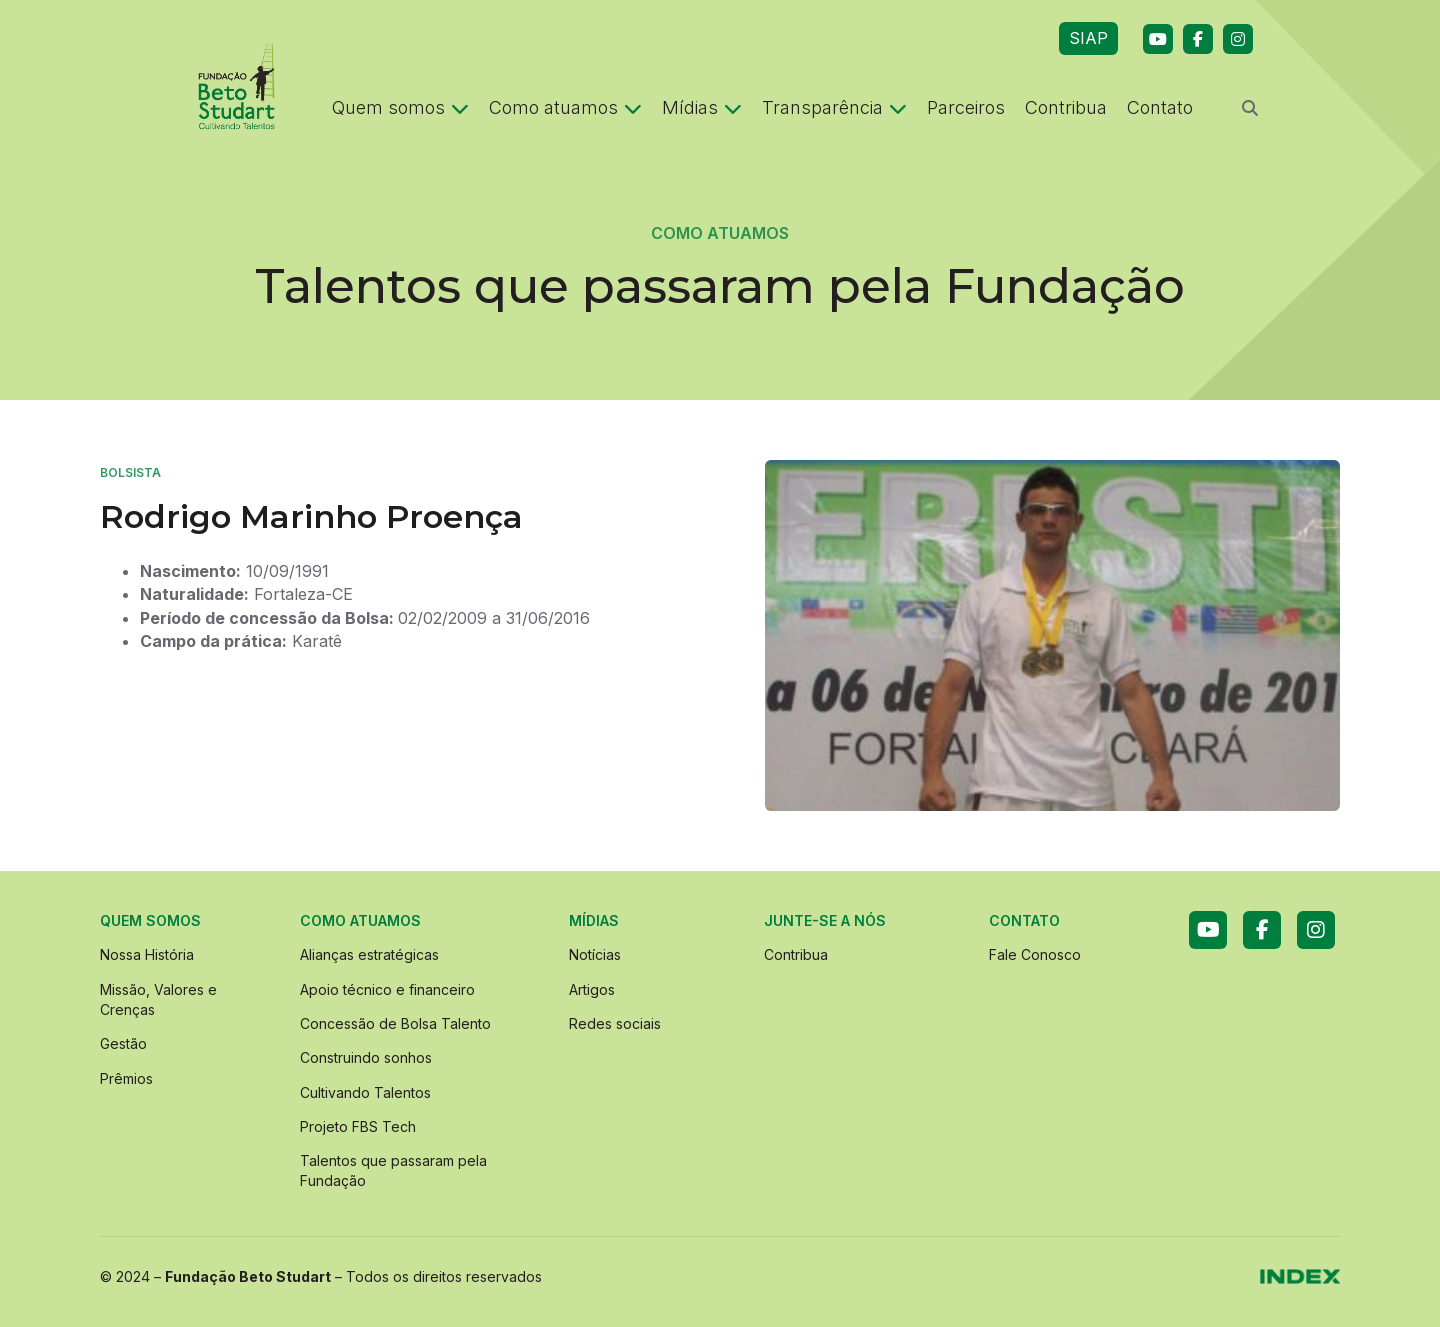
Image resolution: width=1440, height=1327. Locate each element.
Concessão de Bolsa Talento (395, 1023)
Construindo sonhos (366, 1057)
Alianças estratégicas (369, 954)
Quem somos (400, 107)
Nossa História (147, 954)
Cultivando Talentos (365, 1092)
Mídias (702, 107)
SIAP (1088, 38)
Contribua (1066, 107)
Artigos (592, 989)
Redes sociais (615, 1023)
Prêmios (126, 1078)
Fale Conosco (1035, 954)
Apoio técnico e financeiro (387, 989)
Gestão (123, 1043)
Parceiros (966, 107)
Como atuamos (565, 107)
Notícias (595, 954)
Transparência (834, 107)
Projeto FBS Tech (358, 1126)
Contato (1160, 107)
